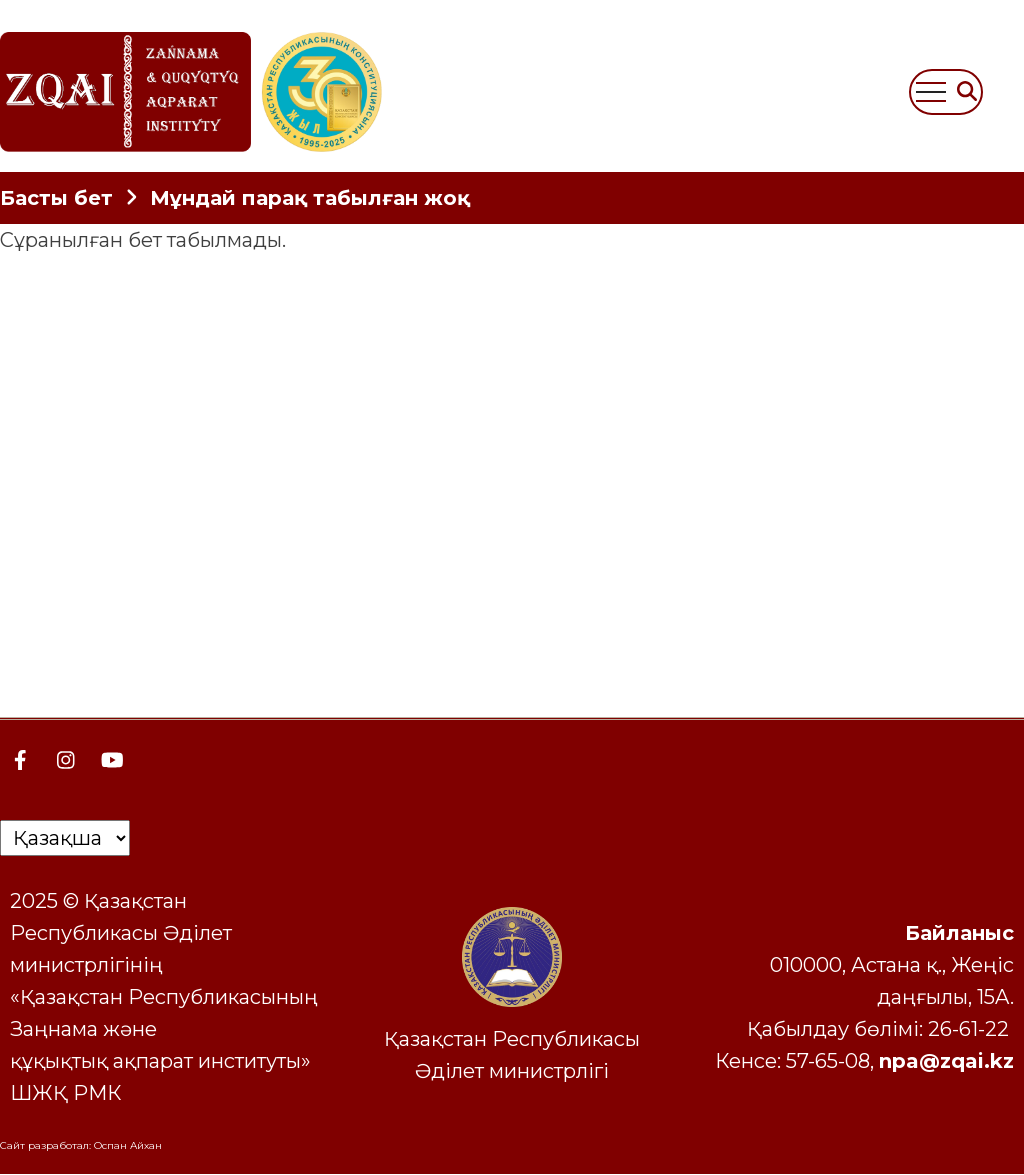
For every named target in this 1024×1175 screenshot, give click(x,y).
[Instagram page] (66, 760)
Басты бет (56, 198)
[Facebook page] (20, 760)
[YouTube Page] (112, 760)
